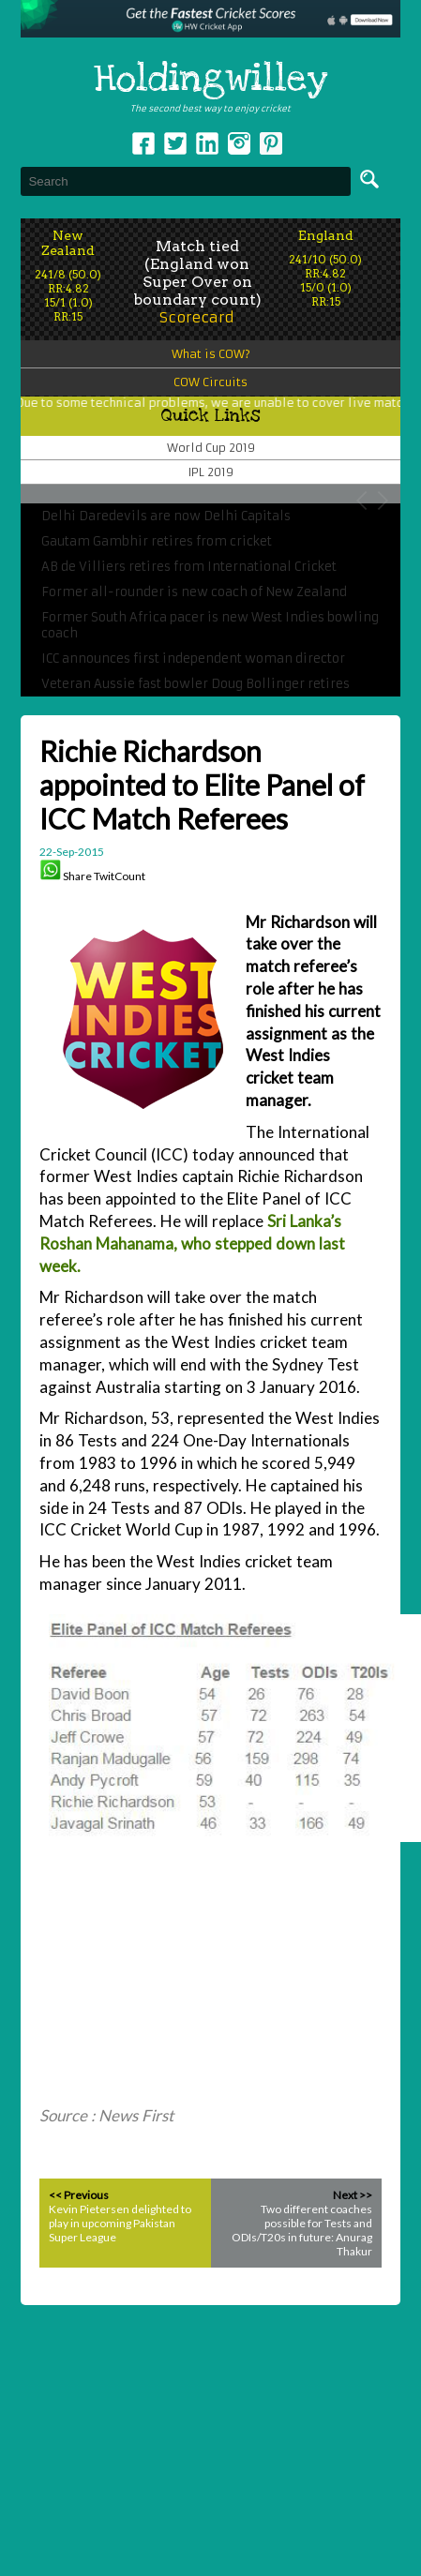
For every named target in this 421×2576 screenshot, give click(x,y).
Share (77, 876)
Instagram (239, 143)
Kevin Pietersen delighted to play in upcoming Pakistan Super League (120, 2223)
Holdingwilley (210, 79)
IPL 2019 (210, 472)
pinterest (271, 143)
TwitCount (119, 876)
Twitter (175, 143)
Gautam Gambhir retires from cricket (156, 541)
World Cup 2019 (211, 448)
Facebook (143, 143)
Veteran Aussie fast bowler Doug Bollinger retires (195, 684)
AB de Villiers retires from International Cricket (189, 567)
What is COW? (211, 354)
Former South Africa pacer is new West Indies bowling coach (210, 625)
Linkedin (207, 143)
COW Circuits (210, 382)
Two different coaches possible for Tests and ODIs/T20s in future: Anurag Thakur (302, 2230)
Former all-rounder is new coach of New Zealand (194, 592)
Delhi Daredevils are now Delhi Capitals (166, 516)
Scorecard (196, 317)
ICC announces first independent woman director (193, 658)
